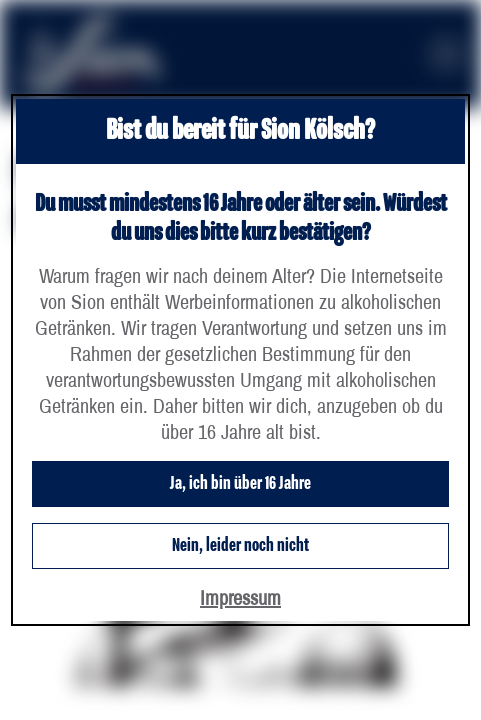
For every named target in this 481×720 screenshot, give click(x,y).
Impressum (240, 597)
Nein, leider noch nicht (240, 546)
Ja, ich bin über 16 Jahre (240, 484)
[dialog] (240, 360)
